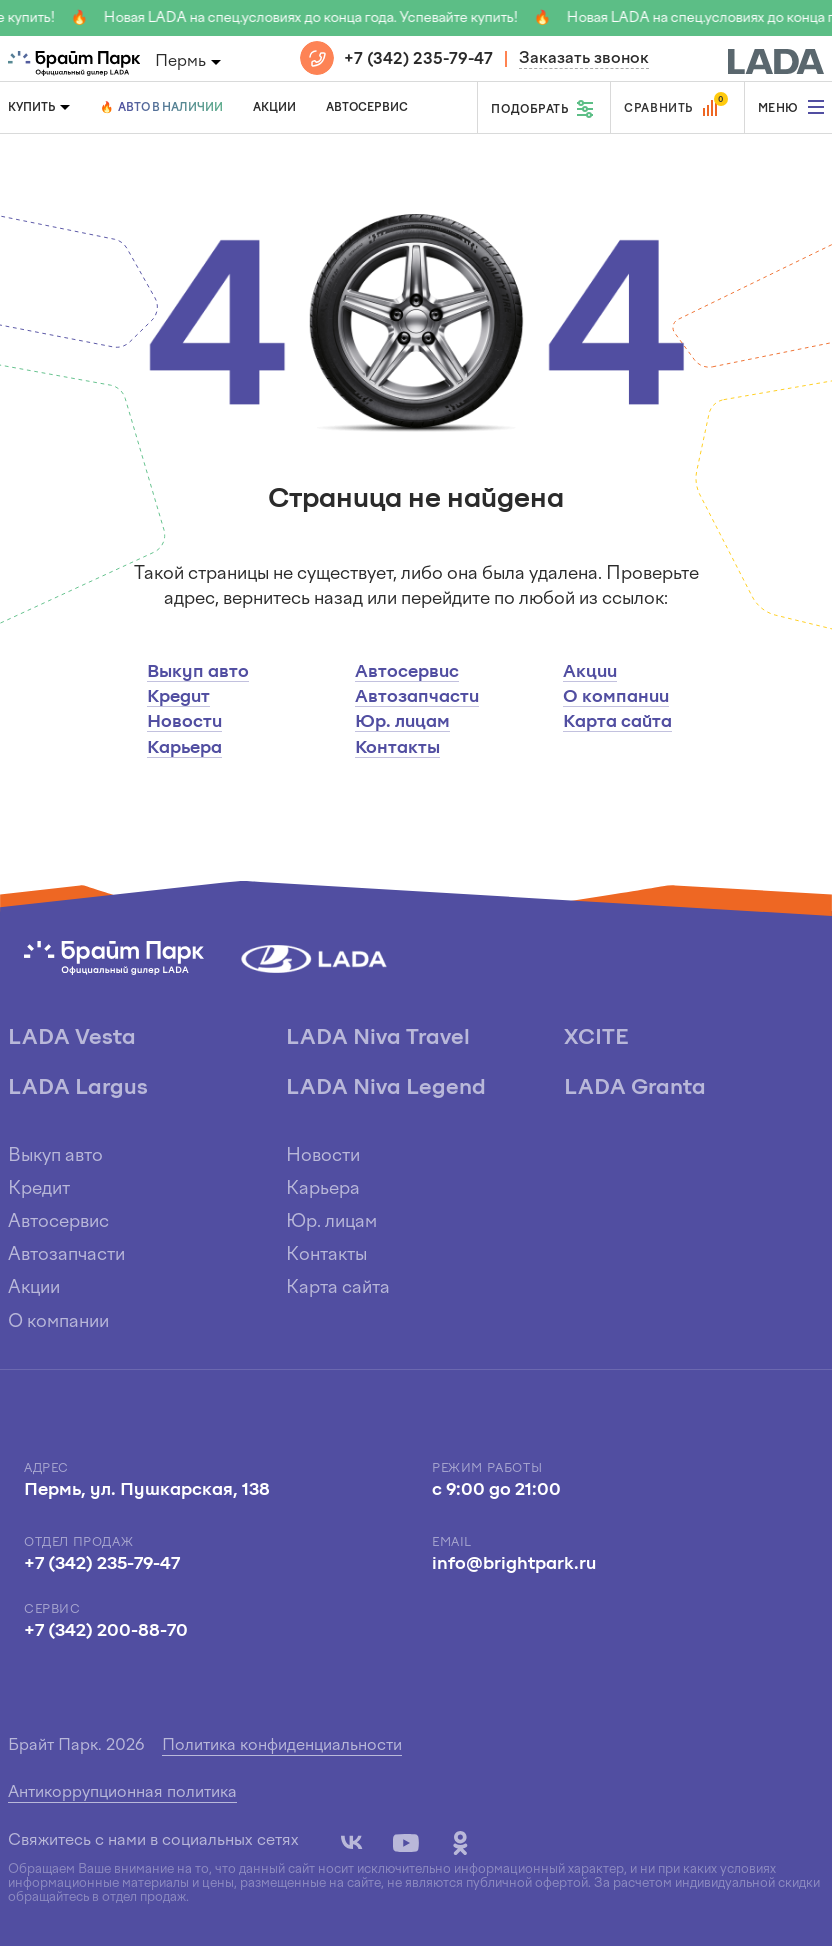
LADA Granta (635, 1088)
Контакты (397, 748)
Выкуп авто (198, 672)
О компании (616, 697)
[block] (776, 59)
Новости (184, 722)
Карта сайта (617, 722)
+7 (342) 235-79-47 (418, 60)
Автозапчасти (417, 697)
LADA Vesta (72, 1038)
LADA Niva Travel (378, 1038)
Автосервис (367, 108)
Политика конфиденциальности (282, 1746)
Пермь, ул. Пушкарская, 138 (147, 1490)
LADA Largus (78, 1088)
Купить (31, 108)
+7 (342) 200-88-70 (106, 1631)
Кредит (178, 697)
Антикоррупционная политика (122, 1793)
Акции (274, 108)
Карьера (184, 748)
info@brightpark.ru (514, 1564)
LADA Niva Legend (386, 1088)
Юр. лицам (402, 722)
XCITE (596, 1038)
